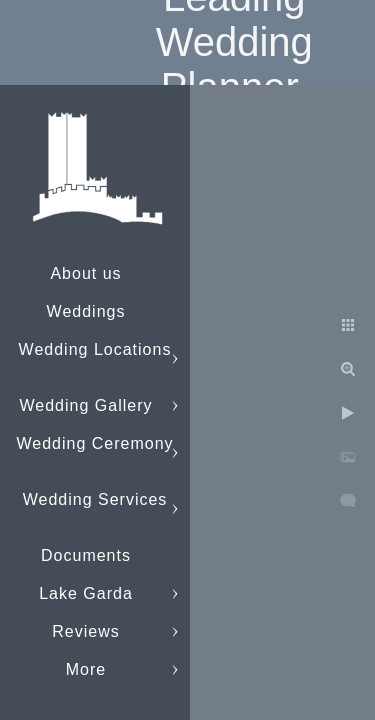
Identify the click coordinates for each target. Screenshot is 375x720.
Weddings (86, 311)
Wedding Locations (95, 349)
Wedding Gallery (86, 405)
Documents (86, 555)
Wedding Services (95, 499)
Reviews (85, 631)
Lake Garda (86, 593)
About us (85, 273)
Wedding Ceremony (94, 443)
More (86, 669)
